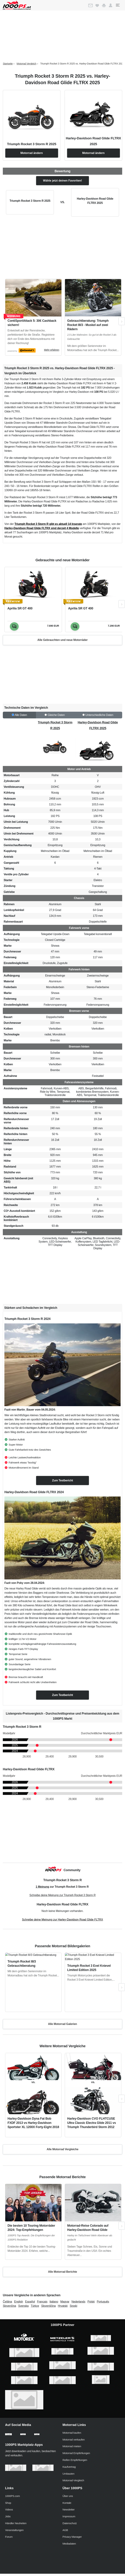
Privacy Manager (72, 2539)
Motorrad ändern (31, 152)
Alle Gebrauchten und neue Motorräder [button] (62, 639)
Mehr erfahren (51, 349)
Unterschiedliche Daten (97, 714)
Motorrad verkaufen (73, 2441)
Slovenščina (48, 2305)
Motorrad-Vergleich (73, 2482)
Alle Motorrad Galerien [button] (62, 2023)
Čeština (7, 2301)
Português (103, 2301)
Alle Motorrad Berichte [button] (62, 2271)
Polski (91, 2301)
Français (42, 2301)
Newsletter (68, 2511)
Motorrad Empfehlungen (76, 2455)
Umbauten (68, 2475)
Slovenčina (9, 2305)
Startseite (8, 63)
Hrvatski (63, 2305)
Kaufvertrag (69, 2468)
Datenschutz (69, 2525)
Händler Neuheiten (15, 2525)
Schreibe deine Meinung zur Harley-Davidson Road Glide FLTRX (62, 1919)
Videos (9, 2511)
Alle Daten (19, 714)
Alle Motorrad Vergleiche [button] (62, 2149)
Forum (8, 2539)
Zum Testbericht (62, 1480)
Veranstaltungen (14, 2532)
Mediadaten (69, 2545)
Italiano (53, 2301)
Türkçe (35, 2305)
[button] (110, 5)
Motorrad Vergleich (26, 63)
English (18, 2301)
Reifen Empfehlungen (74, 2462)
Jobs (8, 2518)
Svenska (23, 2305)
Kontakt (66, 2504)
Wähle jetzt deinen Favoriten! (62, 180)
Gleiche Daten (55, 714)
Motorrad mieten (71, 2448)
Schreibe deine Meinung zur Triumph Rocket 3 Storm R (62, 1895)
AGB (65, 2532)
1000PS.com (12, 2498)
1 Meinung (42, 1886)
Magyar (64, 2301)
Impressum (68, 2518)
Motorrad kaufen (71, 2434)
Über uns (67, 2498)
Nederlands (78, 2301)
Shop (8, 2504)
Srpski (73, 2305)
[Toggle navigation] (117, 5)
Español (30, 2301)
